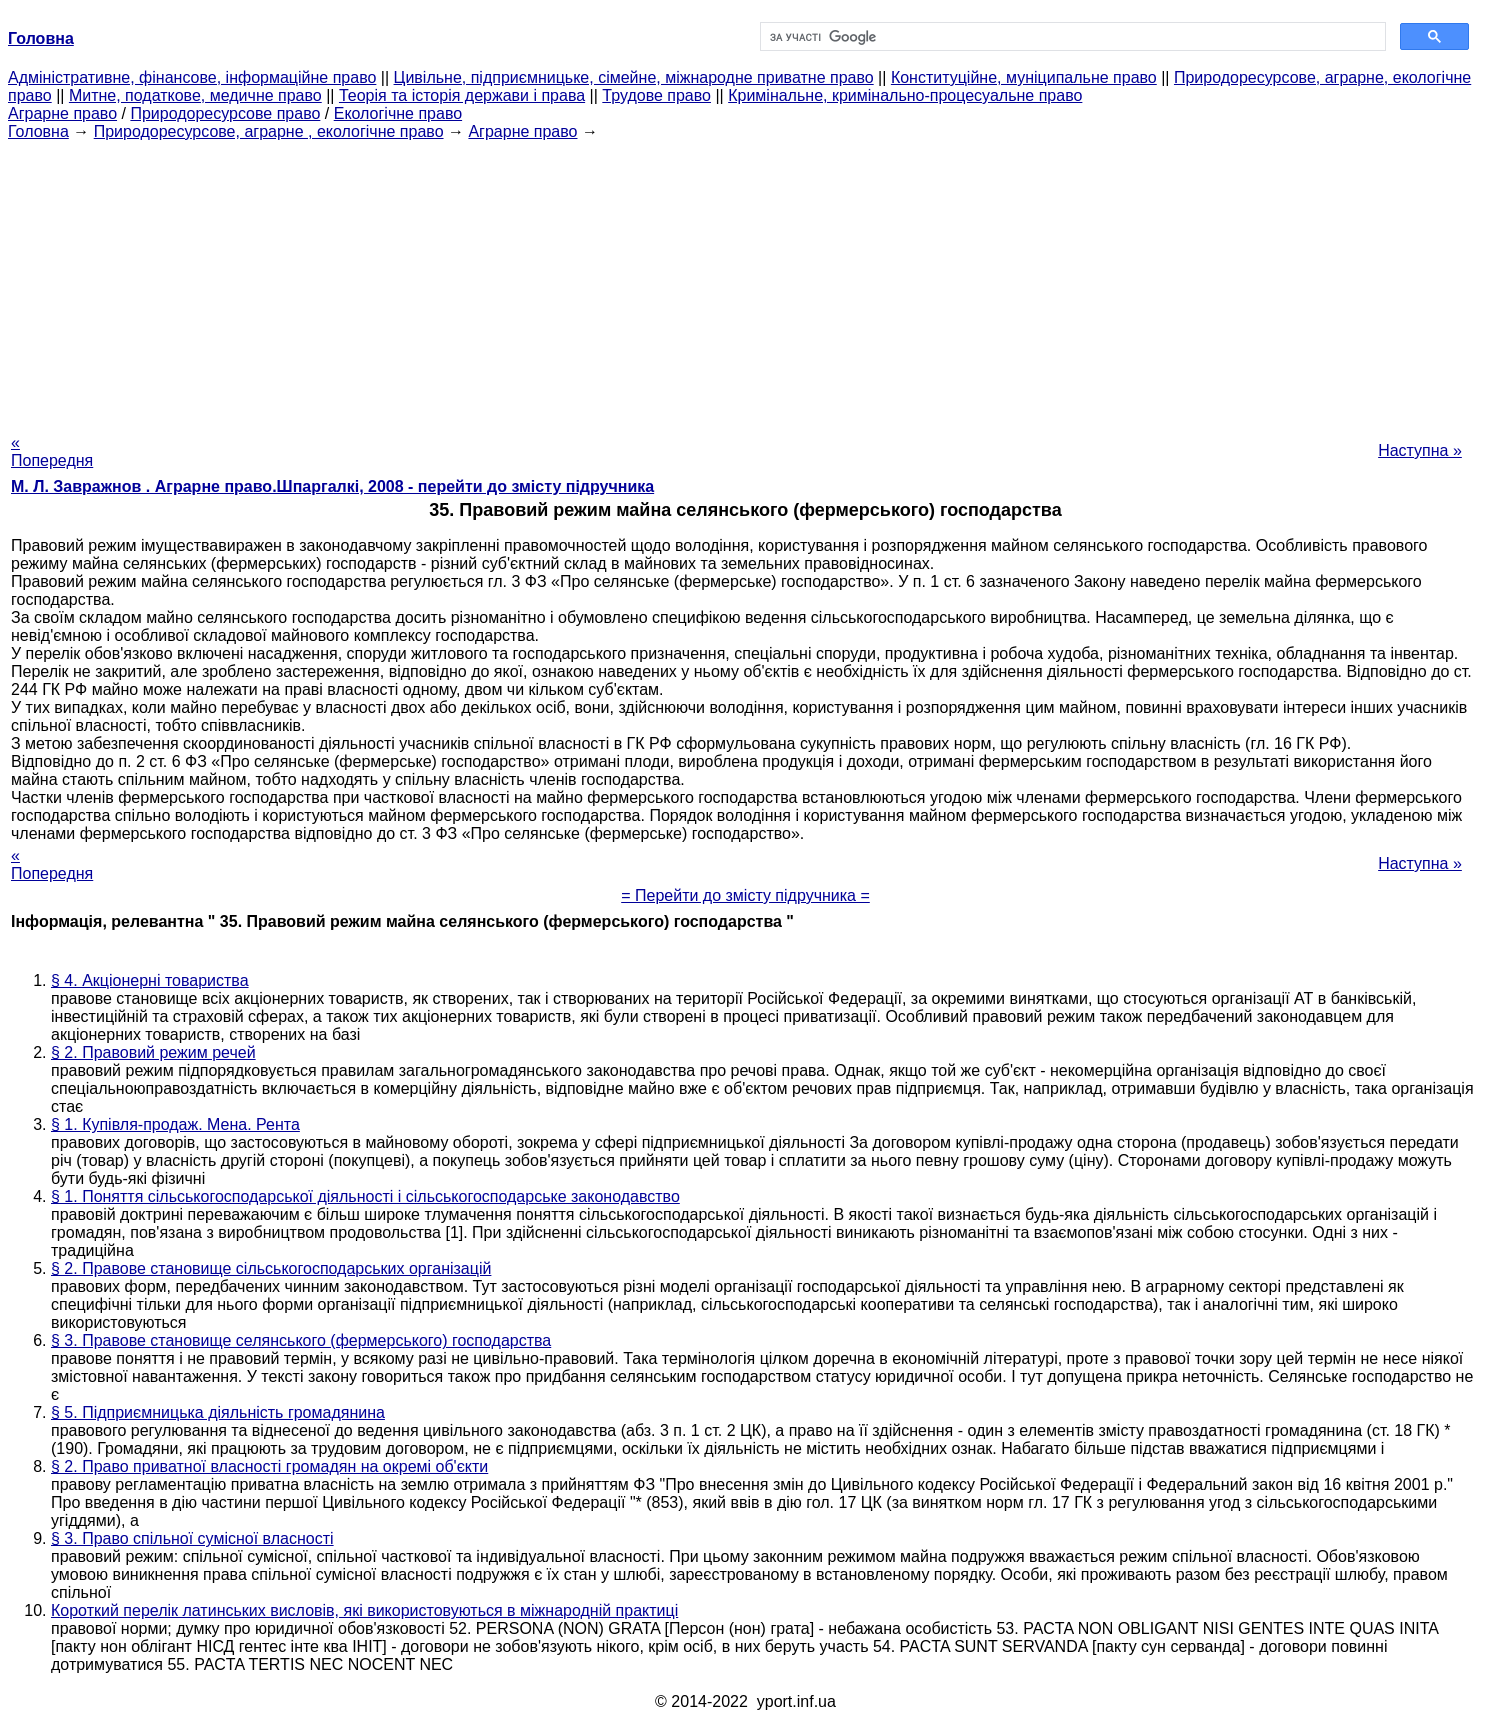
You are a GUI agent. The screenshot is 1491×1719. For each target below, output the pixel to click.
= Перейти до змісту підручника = (745, 895)
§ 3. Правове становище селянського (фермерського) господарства (301, 1340)
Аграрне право (62, 113)
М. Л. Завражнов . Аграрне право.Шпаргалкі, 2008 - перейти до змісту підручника (332, 486)
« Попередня (52, 451)
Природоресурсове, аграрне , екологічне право (269, 131)
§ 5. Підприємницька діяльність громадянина (218, 1412)
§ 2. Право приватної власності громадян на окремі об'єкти (269, 1466)
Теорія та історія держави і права (462, 95)
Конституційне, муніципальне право (1024, 77)
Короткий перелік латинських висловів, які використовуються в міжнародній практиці (364, 1610)
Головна (38, 131)
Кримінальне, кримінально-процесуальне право (905, 95)
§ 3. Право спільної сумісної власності (192, 1538)
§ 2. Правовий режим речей (153, 1052)
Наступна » (1420, 450)
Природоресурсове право (225, 113)
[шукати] (1071, 37)
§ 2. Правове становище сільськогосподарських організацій (271, 1268)
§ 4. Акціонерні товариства (150, 980)
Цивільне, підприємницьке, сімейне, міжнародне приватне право (634, 77)
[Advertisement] (746, 281)
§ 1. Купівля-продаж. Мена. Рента (175, 1124)
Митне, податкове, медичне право (195, 95)
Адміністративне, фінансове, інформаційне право (192, 77)
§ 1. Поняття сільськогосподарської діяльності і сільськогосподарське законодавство (365, 1196)
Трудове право (656, 95)
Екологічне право (398, 113)
